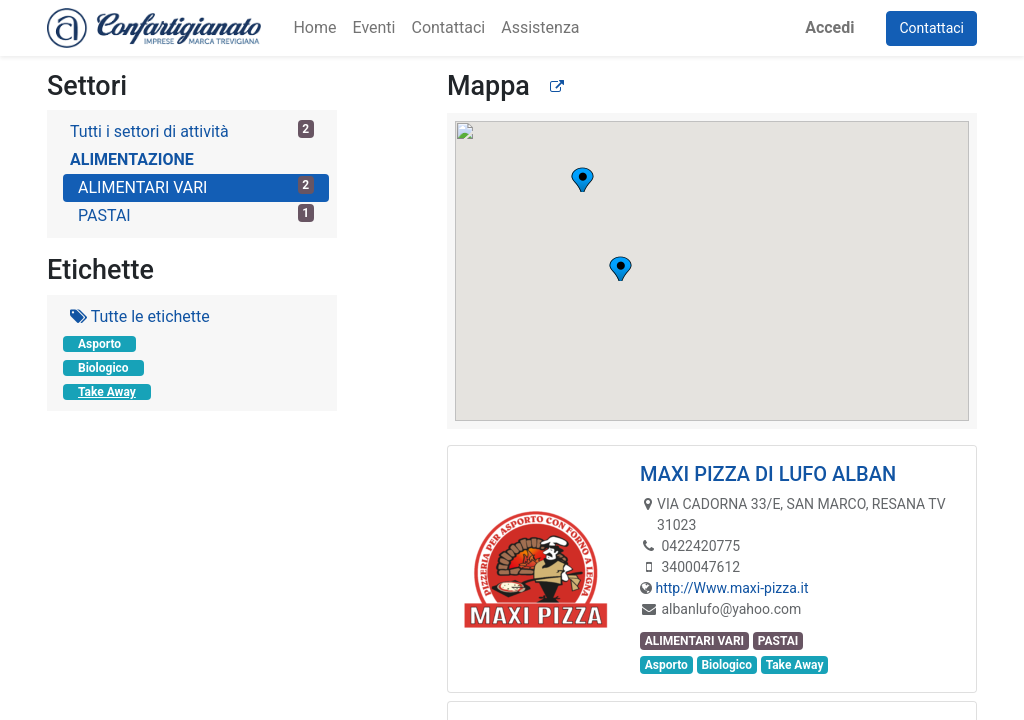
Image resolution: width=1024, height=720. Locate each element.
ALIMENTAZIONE (132, 159)
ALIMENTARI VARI (196, 186)
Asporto (99, 344)
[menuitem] (314, 28)
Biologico (103, 368)
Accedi (829, 27)
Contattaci (931, 28)
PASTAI (196, 214)
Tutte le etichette (140, 316)
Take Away (107, 392)
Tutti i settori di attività (192, 130)
